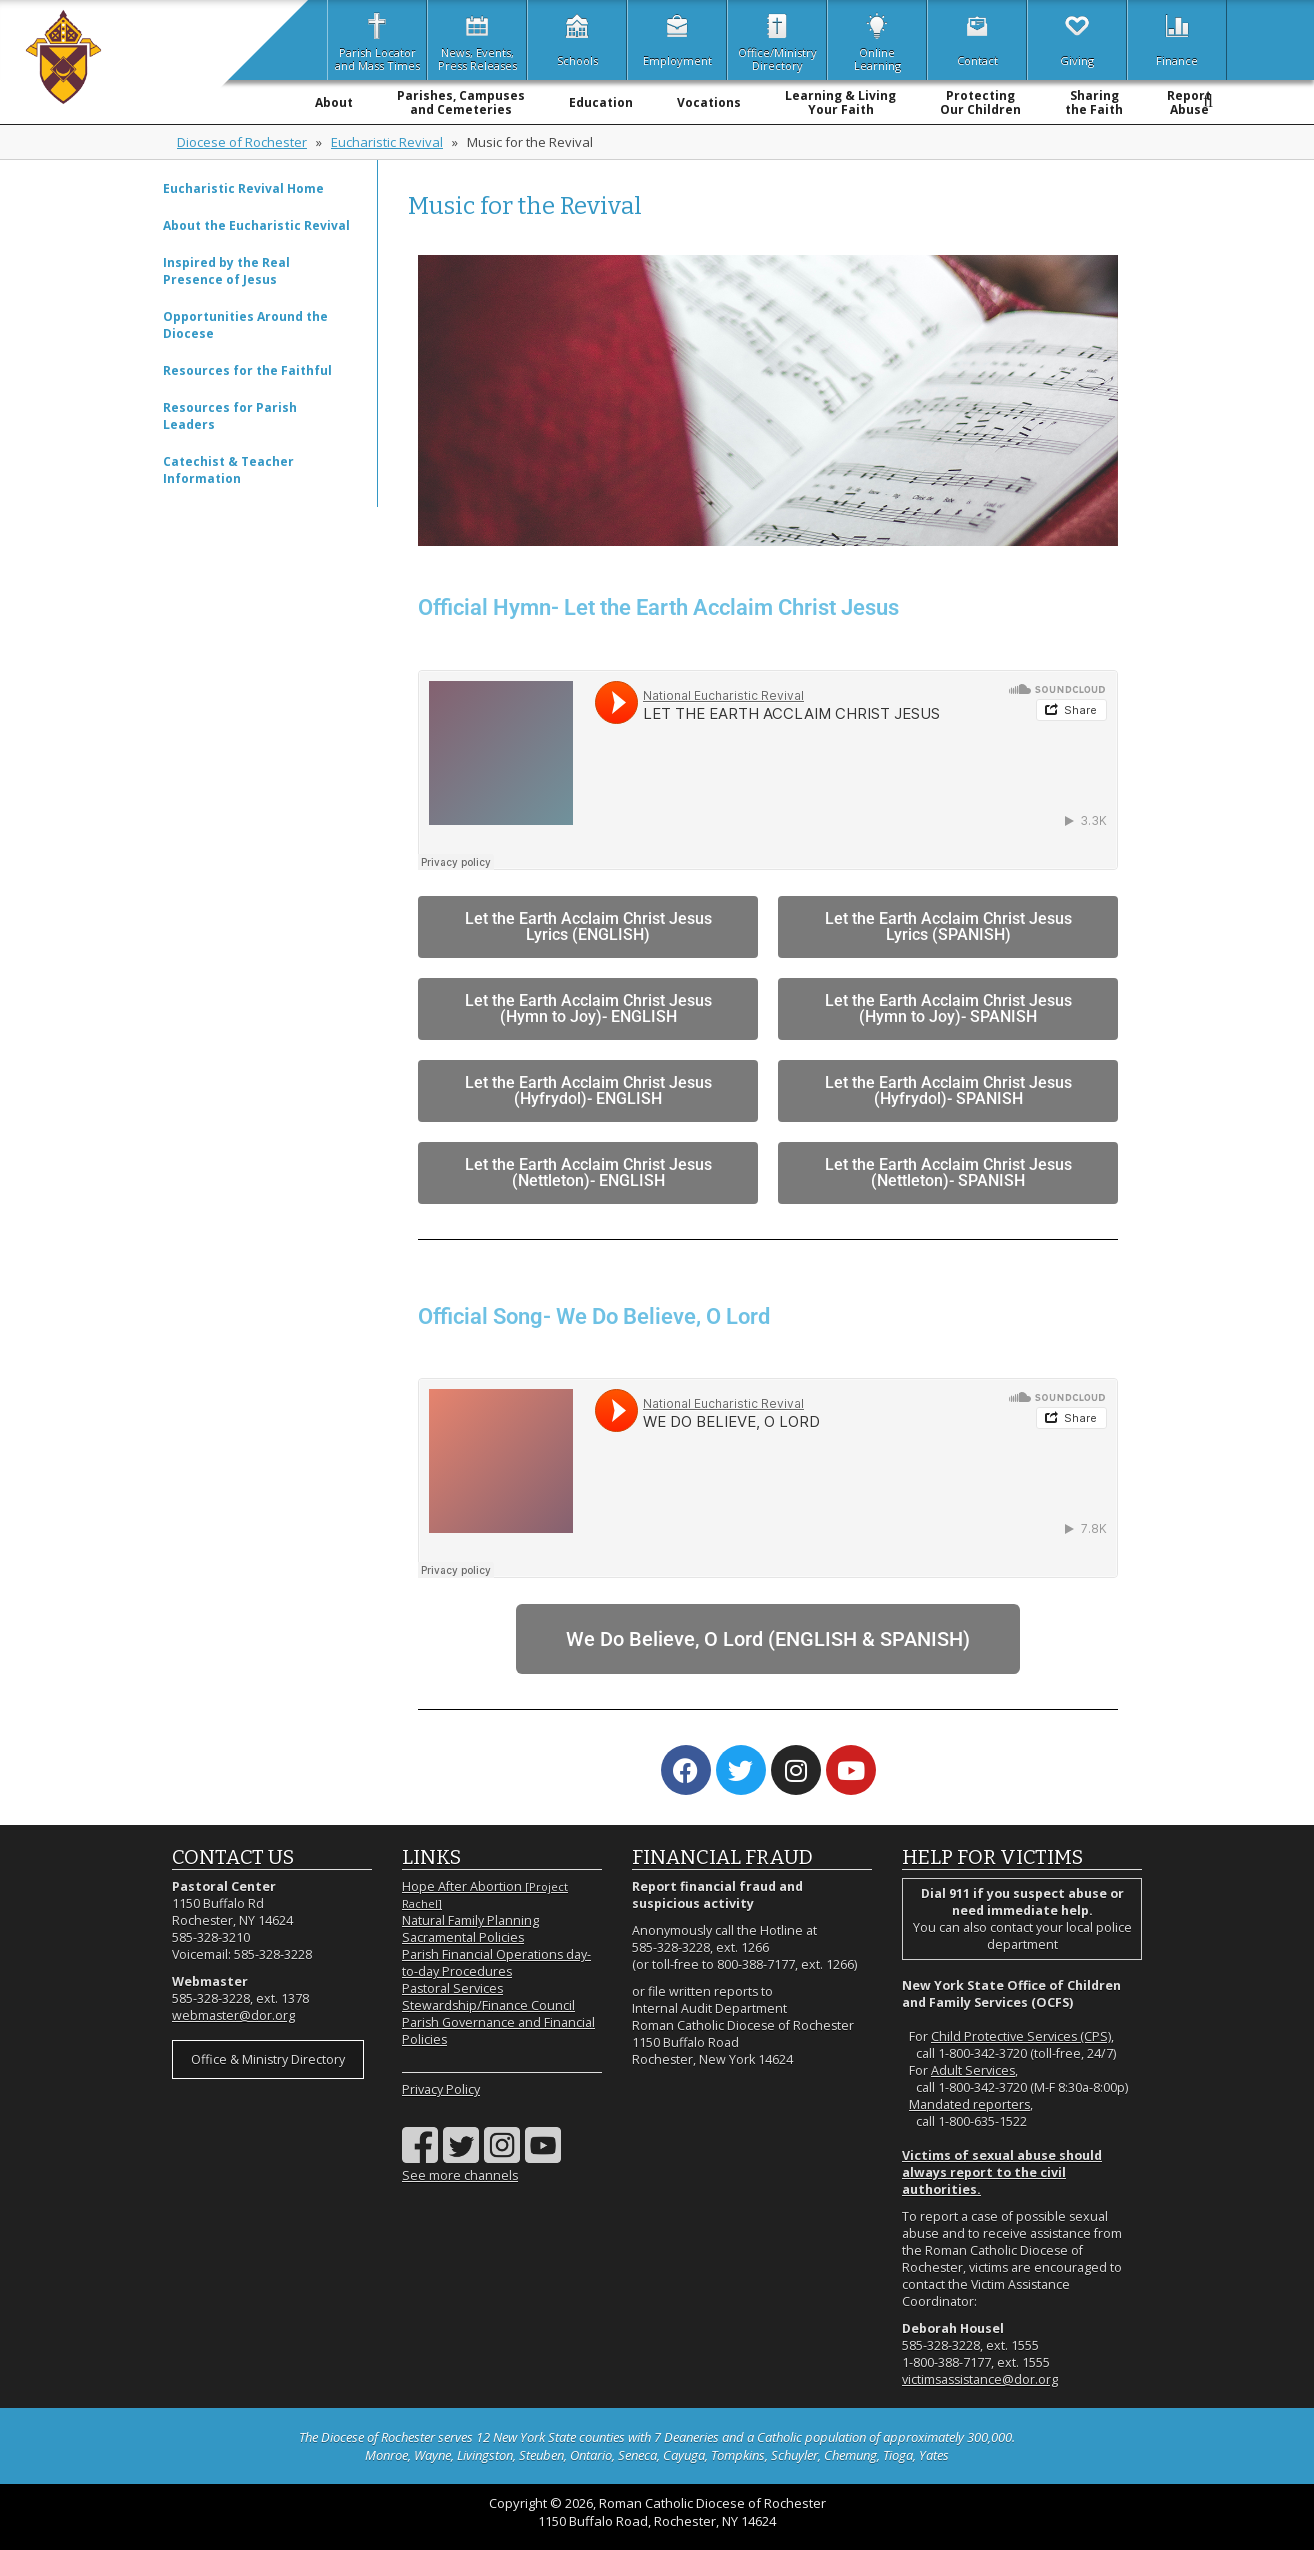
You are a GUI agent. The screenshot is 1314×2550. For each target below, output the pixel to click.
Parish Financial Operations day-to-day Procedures (496, 1963)
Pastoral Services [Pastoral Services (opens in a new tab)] (452, 1988)
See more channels (460, 2175)
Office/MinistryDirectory (777, 40)
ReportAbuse (1189, 102)
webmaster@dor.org (233, 2015)
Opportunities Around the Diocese (245, 325)
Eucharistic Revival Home (243, 188)
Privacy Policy (441, 2089)
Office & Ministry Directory (268, 2059)
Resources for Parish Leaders (230, 416)
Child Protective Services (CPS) (1021, 2036)
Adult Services (973, 2070)
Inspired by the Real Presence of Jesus (226, 271)
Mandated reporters (969, 2104)
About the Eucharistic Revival (256, 225)
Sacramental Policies (463, 1937)
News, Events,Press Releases (477, 40)
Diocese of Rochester (242, 142)
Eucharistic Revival (387, 142)
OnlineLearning (877, 40)
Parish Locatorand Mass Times (377, 40)
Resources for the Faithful (247, 370)
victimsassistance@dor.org (980, 2379)
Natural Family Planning (470, 1920)
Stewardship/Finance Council (488, 2005)
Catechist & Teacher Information (228, 470)
